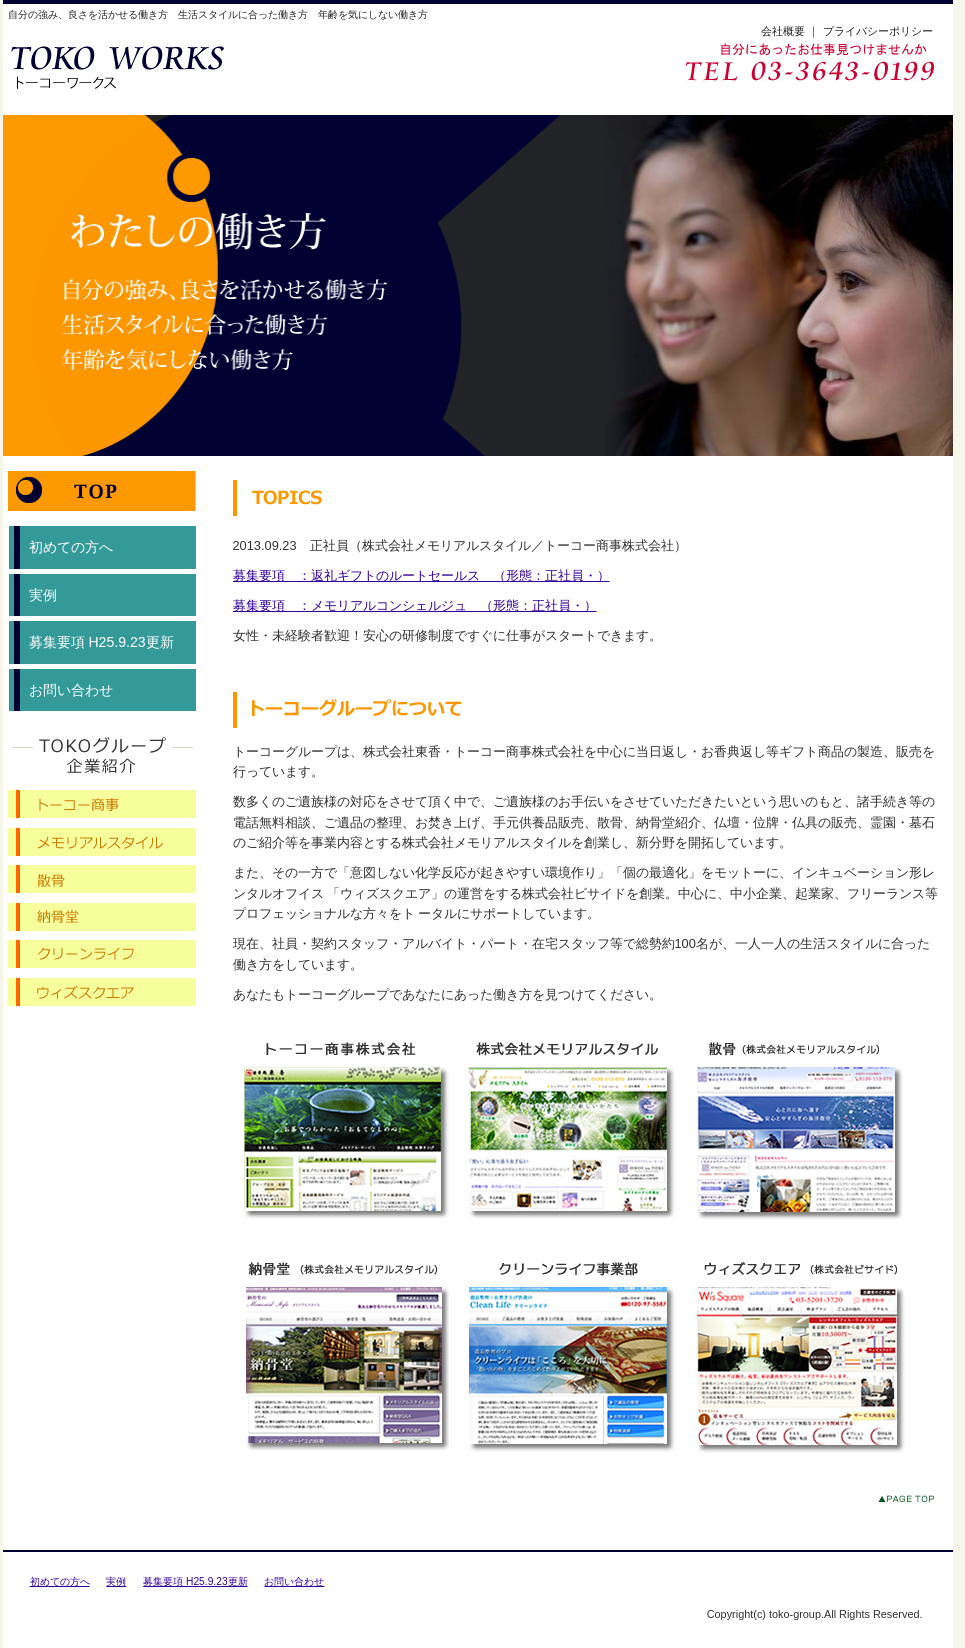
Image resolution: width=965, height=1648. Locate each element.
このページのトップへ (910, 1502)
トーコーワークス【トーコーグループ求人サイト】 (145, 66)
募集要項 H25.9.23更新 (101, 642)
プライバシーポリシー (878, 31)
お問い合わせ (71, 690)
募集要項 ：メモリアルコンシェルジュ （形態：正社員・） (415, 605)
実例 (43, 595)
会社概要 (783, 31)
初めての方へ (71, 547)
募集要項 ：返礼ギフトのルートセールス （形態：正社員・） (421, 575)
